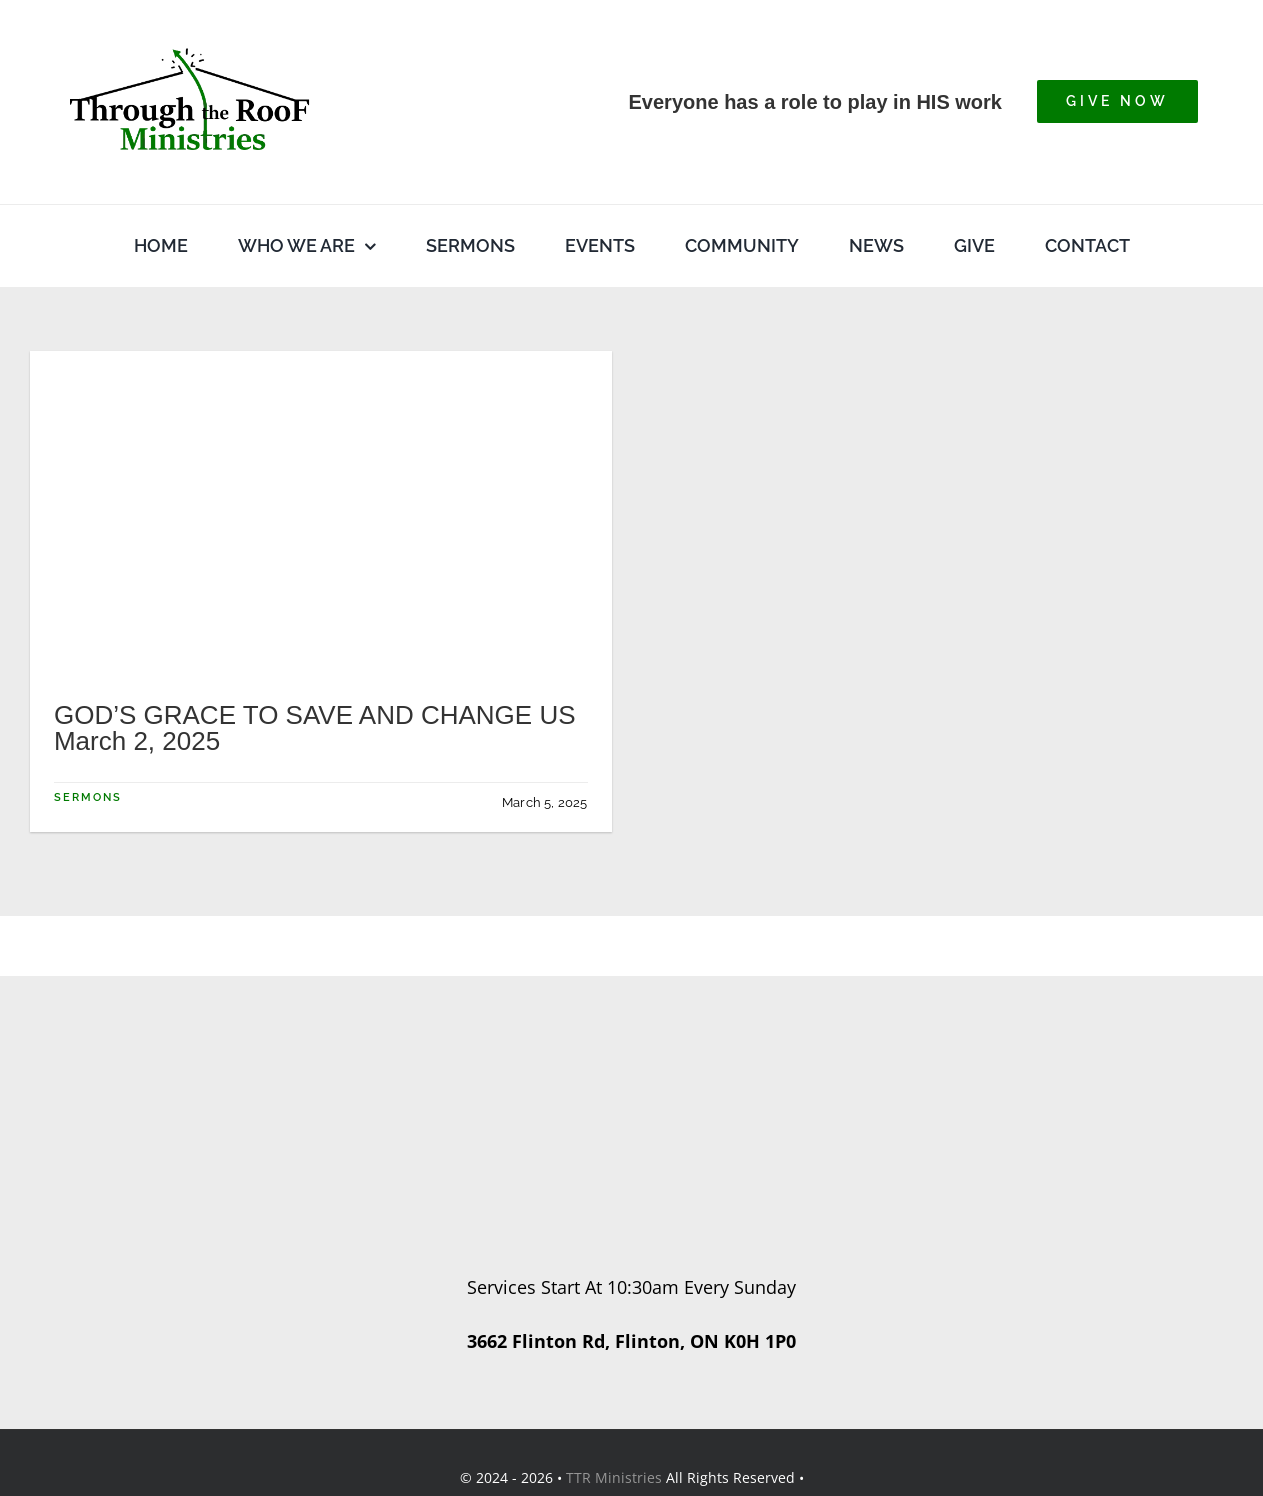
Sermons (88, 797)
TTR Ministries (614, 1477)
